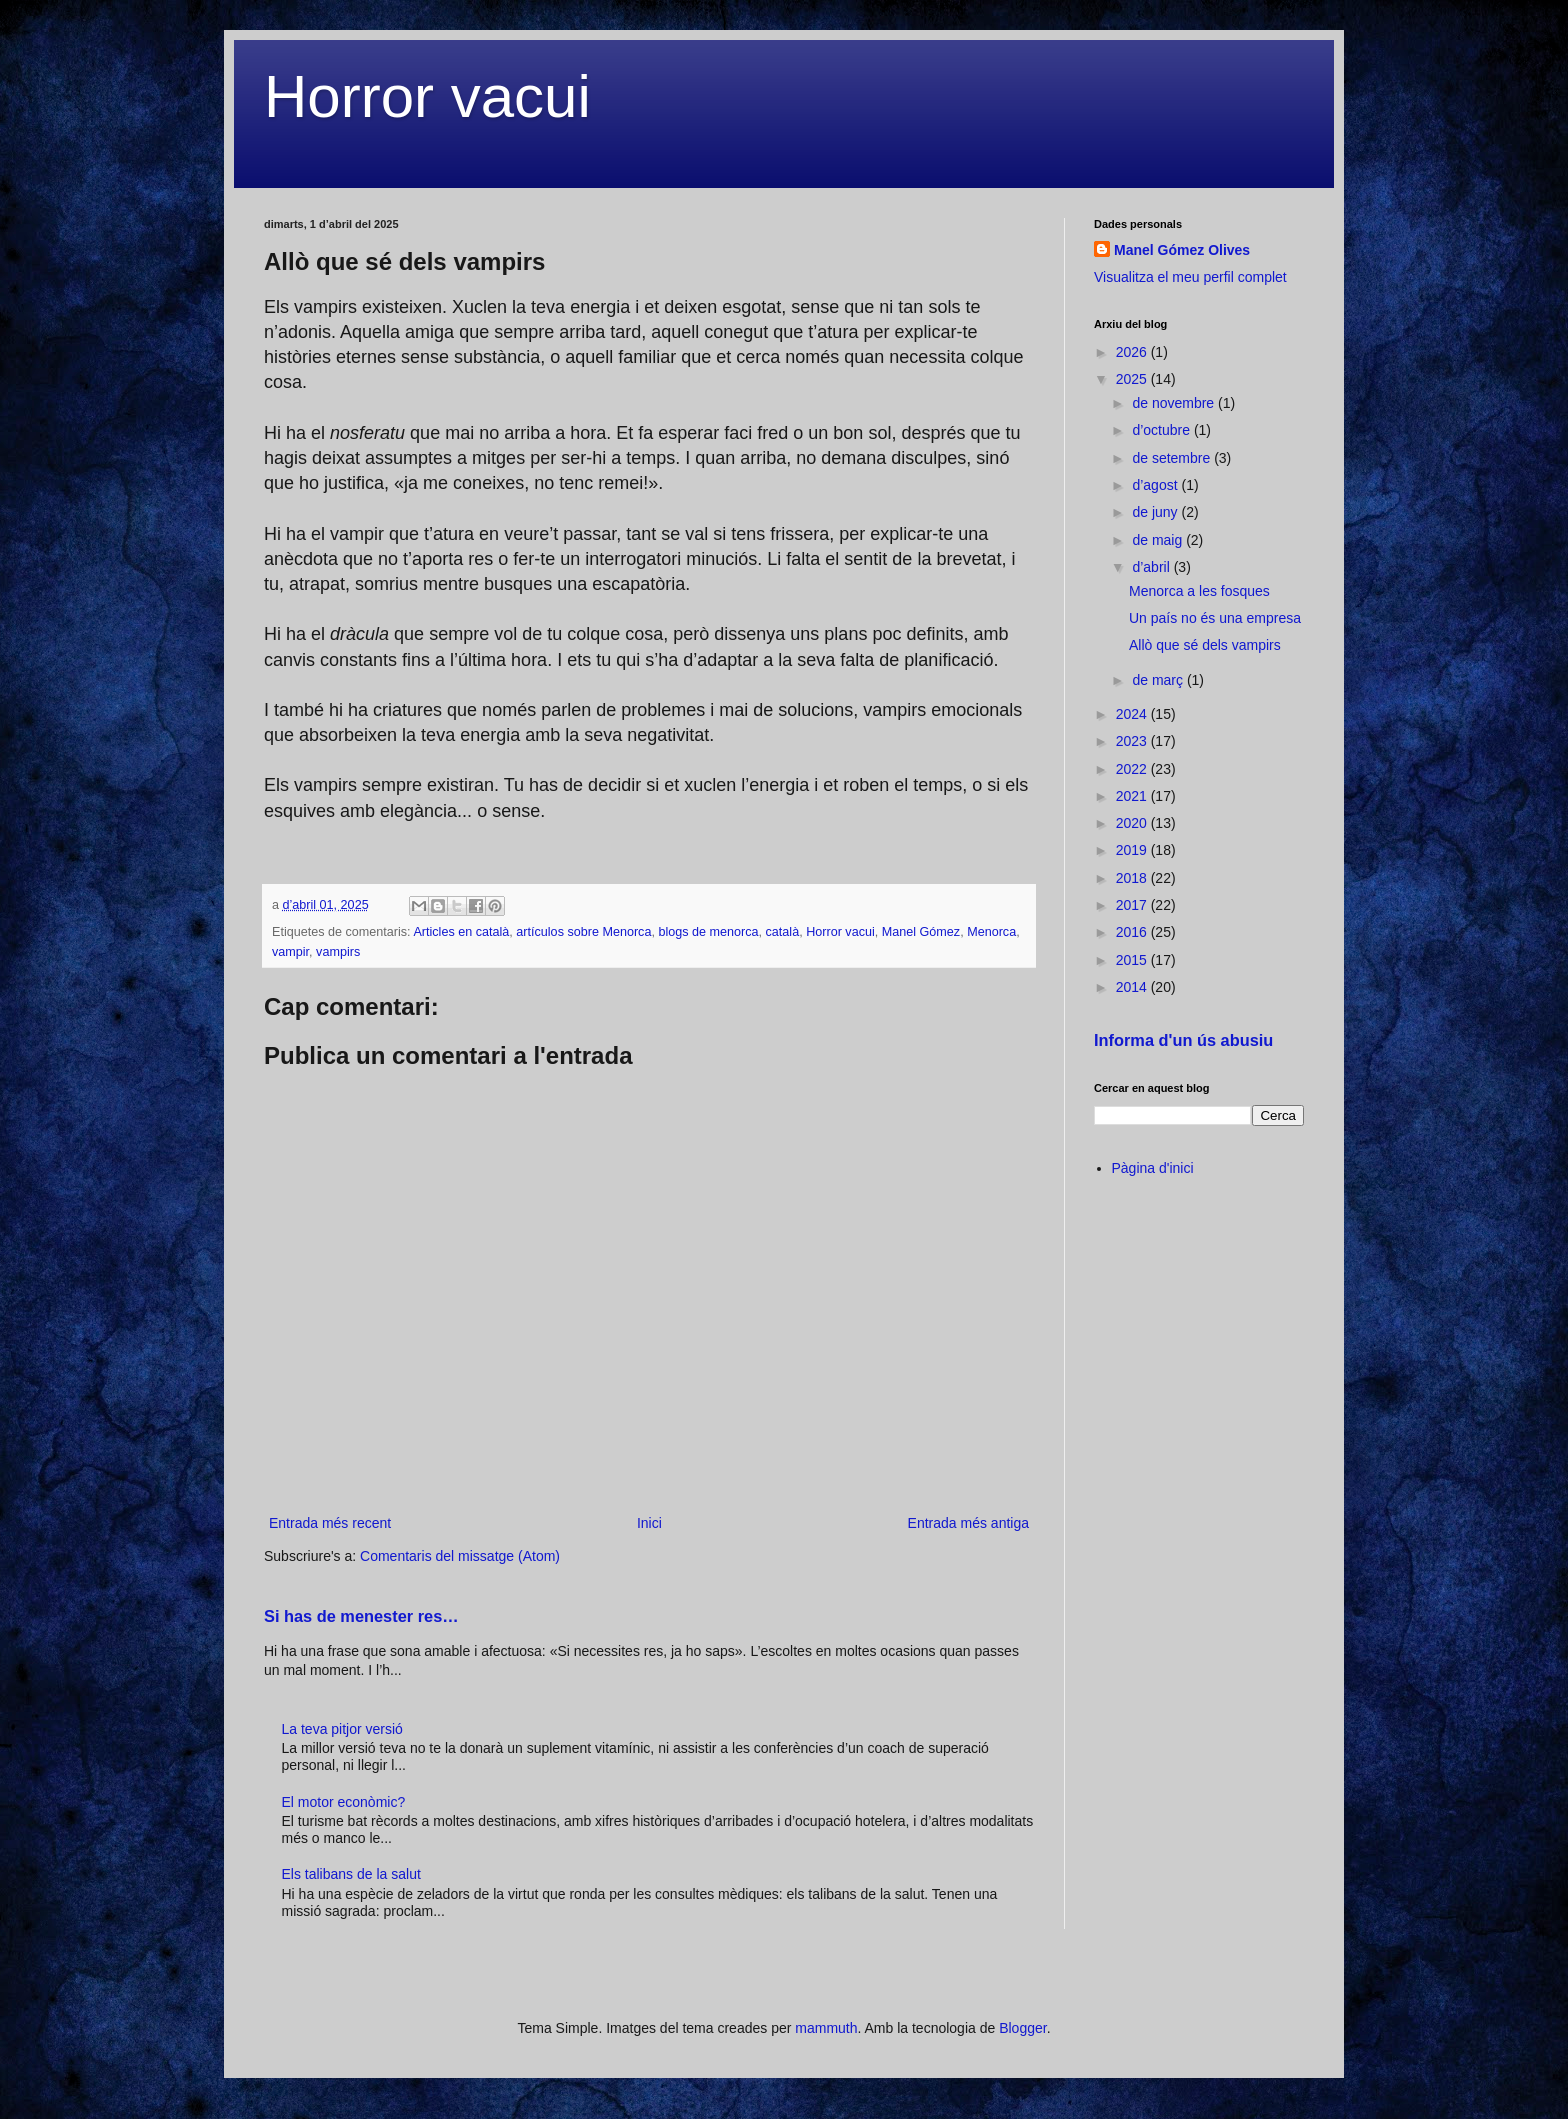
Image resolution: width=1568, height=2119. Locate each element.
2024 (1133, 714)
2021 (1133, 796)
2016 (1133, 932)
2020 (1133, 823)
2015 (1133, 960)
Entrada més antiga (968, 1523)
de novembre (1175, 403)
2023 (1133, 741)
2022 (1133, 769)
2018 (1133, 878)
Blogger (1022, 2028)
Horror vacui (427, 96)
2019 (1133, 850)
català (783, 932)
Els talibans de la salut (351, 1874)
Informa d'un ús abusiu (1183, 1040)
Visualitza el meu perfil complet (1190, 277)
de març (1159, 680)
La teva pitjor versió (342, 1729)
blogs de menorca (708, 932)
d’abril (1152, 567)
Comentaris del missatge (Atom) (460, 1556)
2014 (1133, 987)
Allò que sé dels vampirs (1205, 645)
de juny (1156, 512)
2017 (1133, 905)
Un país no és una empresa (1215, 618)
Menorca (991, 932)
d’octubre (1162, 430)
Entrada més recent (330, 1523)
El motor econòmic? (344, 1802)
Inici (649, 1523)
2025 (1133, 379)
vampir (290, 952)
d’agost (1156, 485)
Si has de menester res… (361, 1616)
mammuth (826, 2028)
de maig (1159, 540)
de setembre (1173, 458)
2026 (1133, 352)
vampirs (338, 952)
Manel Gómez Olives (1182, 250)
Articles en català (461, 932)
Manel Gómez (921, 932)
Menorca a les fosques (1199, 591)
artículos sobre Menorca (583, 932)
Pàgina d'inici (1153, 1168)
